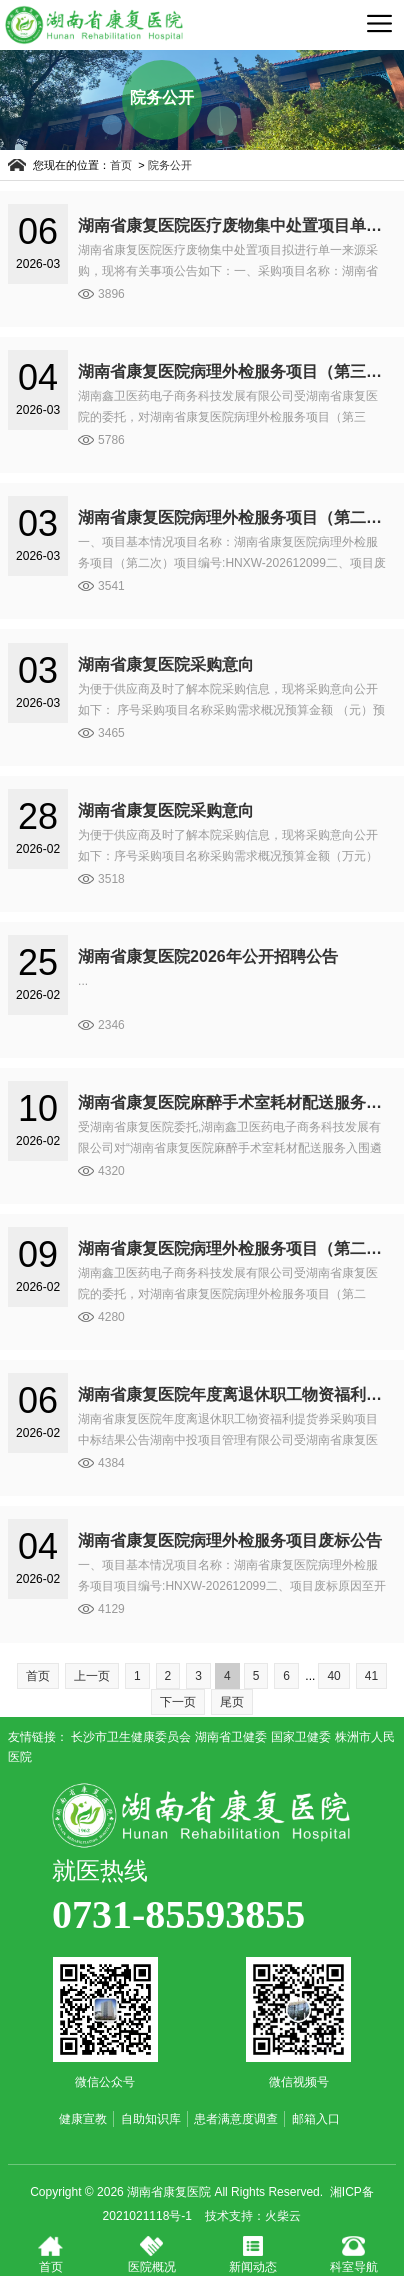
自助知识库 (151, 2119)
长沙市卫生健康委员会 (131, 1737)
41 (371, 1676)
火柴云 (283, 2216)
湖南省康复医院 (202, 1815)
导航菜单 (379, 23)
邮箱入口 (316, 2119)
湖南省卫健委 (231, 1737)
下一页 (178, 1702)
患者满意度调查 (236, 2119)
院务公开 (175, 165)
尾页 (232, 1702)
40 (333, 1676)
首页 (127, 165)
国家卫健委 (301, 1737)
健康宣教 (83, 2119)
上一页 (92, 1676)
